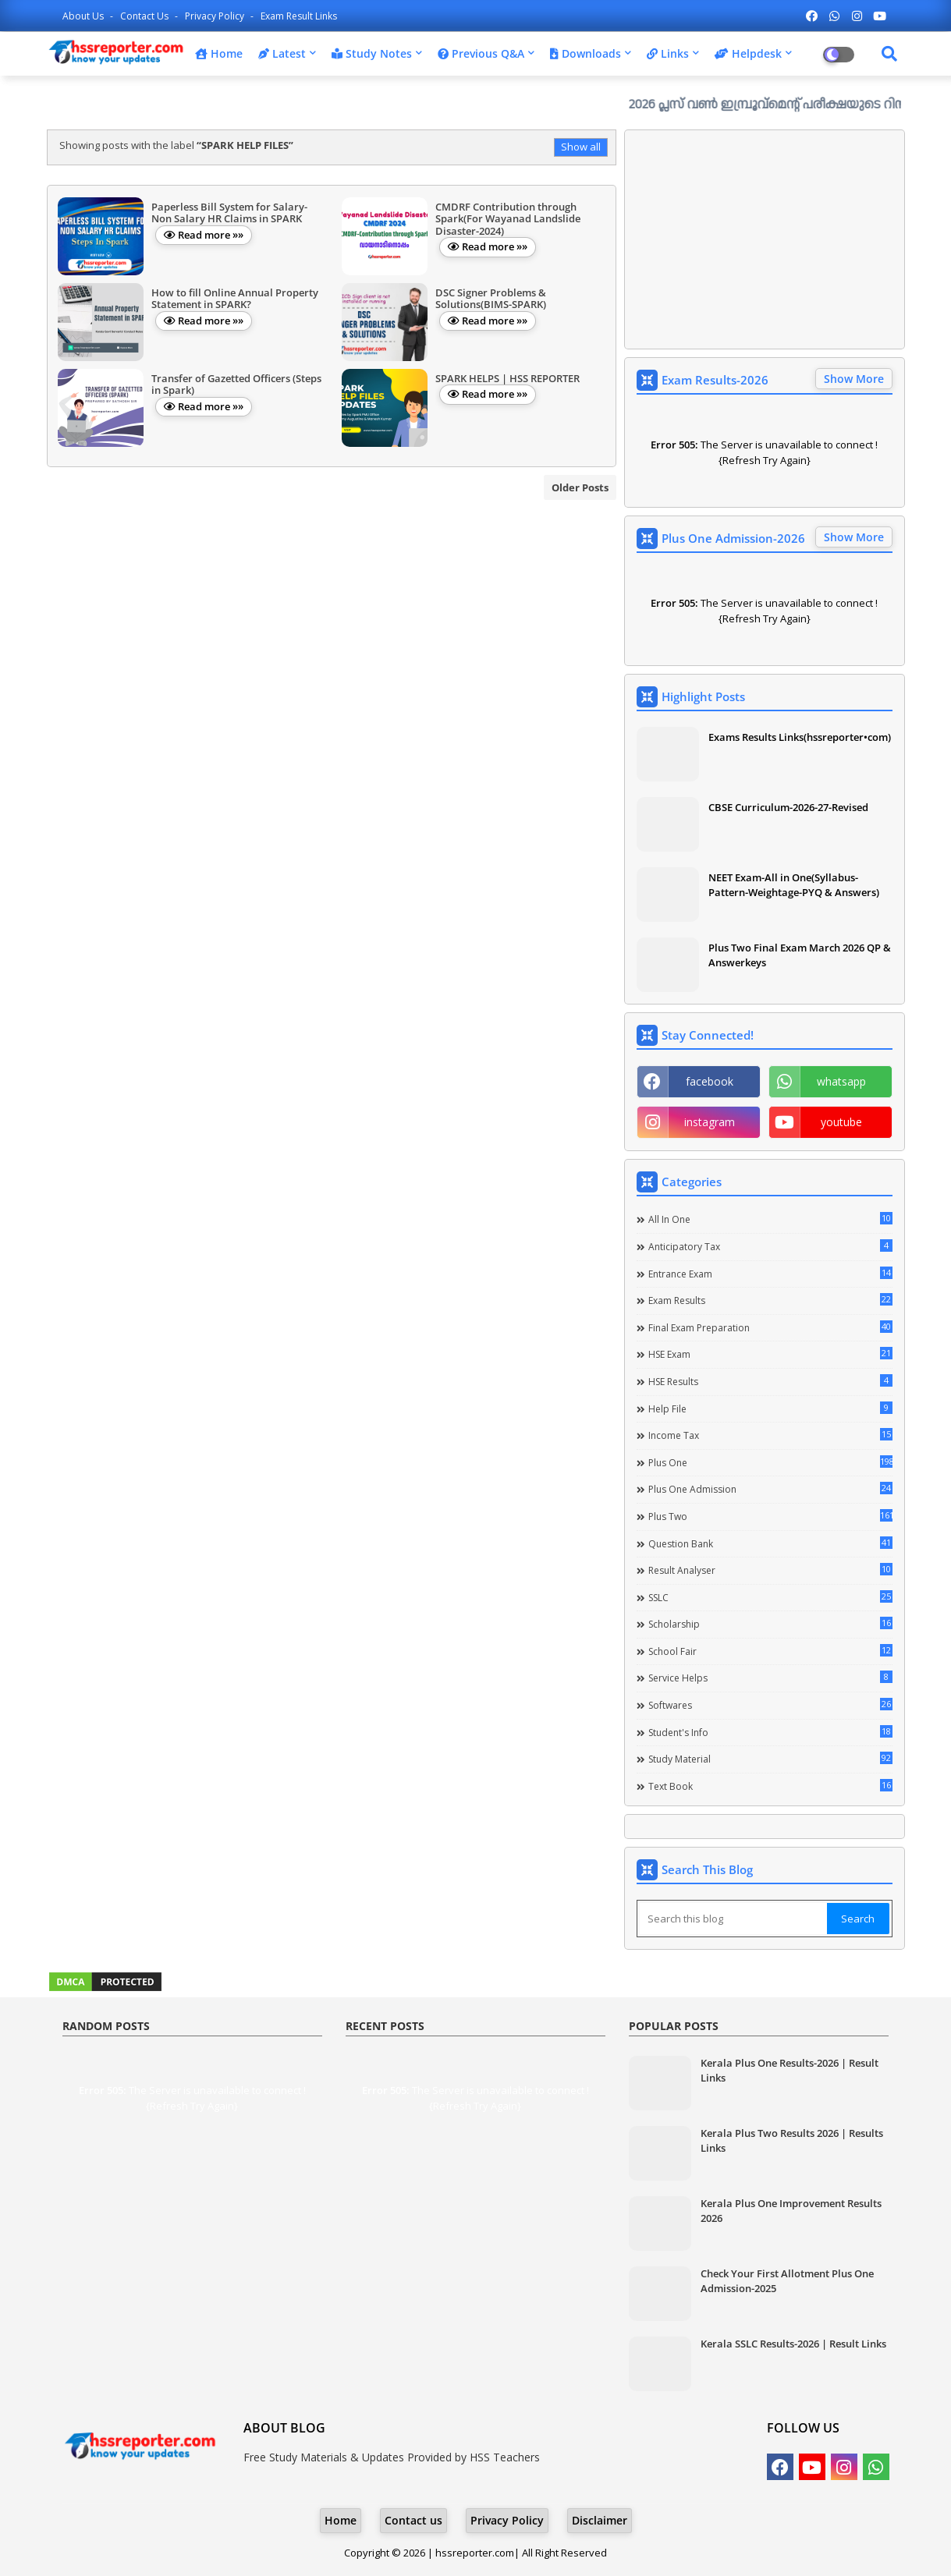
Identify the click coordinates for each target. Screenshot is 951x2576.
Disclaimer (599, 2520)
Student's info (770, 1732)
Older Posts (580, 487)
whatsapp (841, 1081)
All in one (770, 1219)
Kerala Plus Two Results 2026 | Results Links (792, 2140)
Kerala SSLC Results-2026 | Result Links (793, 2344)
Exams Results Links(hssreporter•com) (799, 737)
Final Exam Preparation (770, 1327)
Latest (282, 53)
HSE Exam (770, 1354)
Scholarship (770, 1624)
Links (668, 53)
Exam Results (770, 1300)
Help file (770, 1408)
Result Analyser (770, 1570)
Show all (581, 147)
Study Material (770, 1759)
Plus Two (770, 1516)
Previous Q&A (481, 53)
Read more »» (210, 235)
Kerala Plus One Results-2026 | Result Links (789, 2070)
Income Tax (770, 1435)
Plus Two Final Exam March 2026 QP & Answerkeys (799, 955)
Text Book (770, 1786)
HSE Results (770, 1381)
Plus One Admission (770, 1489)
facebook (709, 1081)
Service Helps (770, 1678)
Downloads (585, 53)
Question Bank (770, 1543)
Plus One (770, 1462)
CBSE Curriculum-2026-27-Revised (788, 807)
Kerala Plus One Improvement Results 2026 (791, 2210)
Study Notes (372, 53)
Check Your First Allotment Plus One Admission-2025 (787, 2280)
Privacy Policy (216, 16)
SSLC (770, 1597)
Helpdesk (748, 53)
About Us (84, 16)
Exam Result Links (299, 16)
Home (219, 53)
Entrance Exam (770, 1274)
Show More (854, 378)
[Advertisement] (764, 239)
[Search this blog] (733, 1918)
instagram (709, 1121)
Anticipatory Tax (770, 1246)
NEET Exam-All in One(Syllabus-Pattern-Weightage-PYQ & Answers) (793, 884)
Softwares (770, 1705)
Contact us (145, 16)
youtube (841, 1121)
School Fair (770, 1651)
